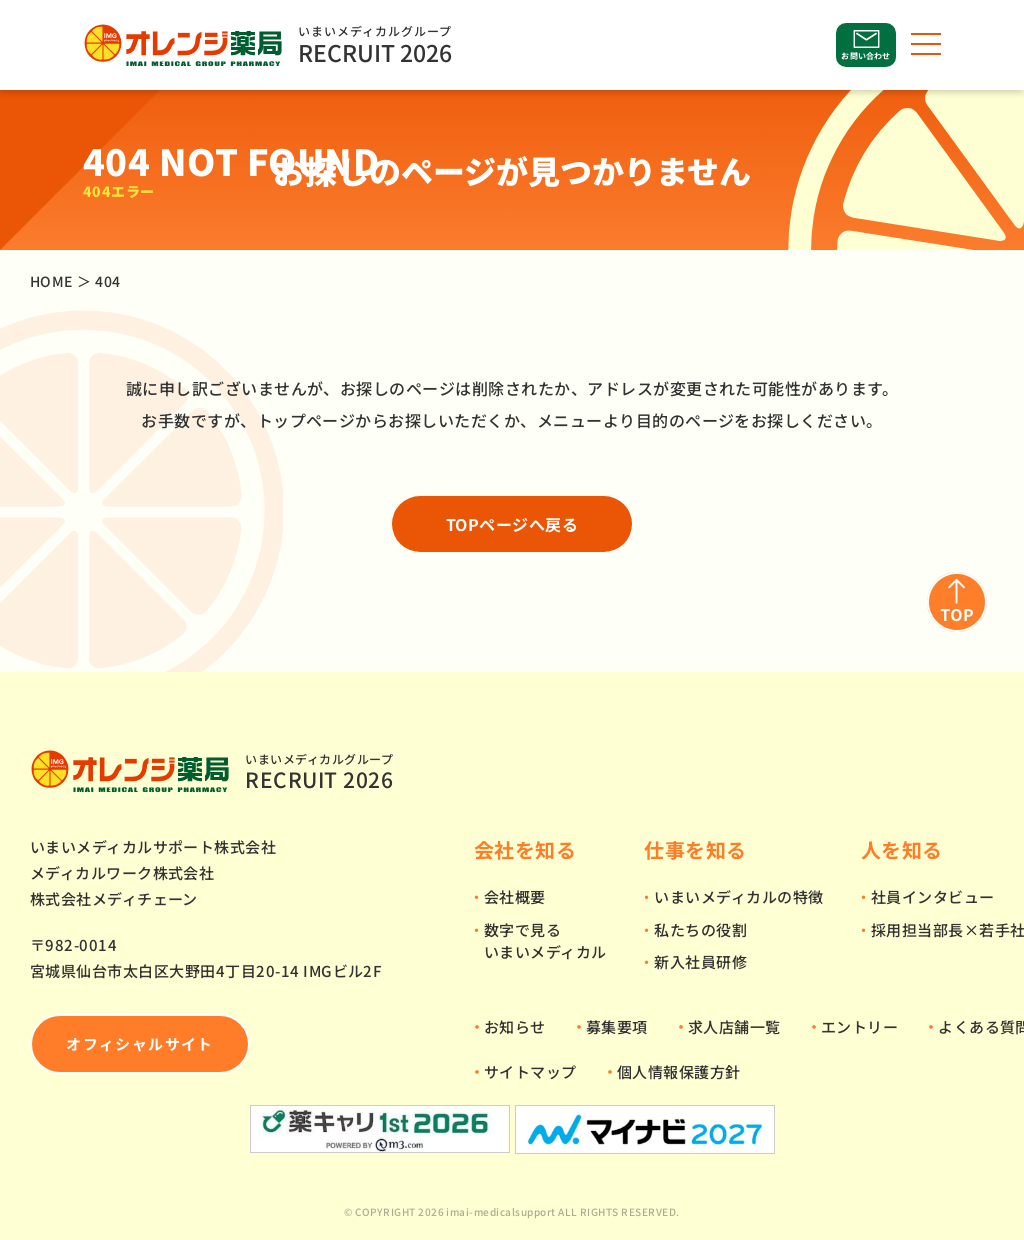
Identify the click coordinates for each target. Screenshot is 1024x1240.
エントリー (859, 1026)
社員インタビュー (933, 896)
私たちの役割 (700, 929)
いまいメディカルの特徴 (738, 896)
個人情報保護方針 (679, 1071)
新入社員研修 (700, 961)
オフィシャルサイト (139, 1043)
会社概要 (515, 896)
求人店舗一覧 (734, 1026)
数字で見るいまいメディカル (545, 941)
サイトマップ (530, 1071)
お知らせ (515, 1026)
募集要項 (617, 1026)
